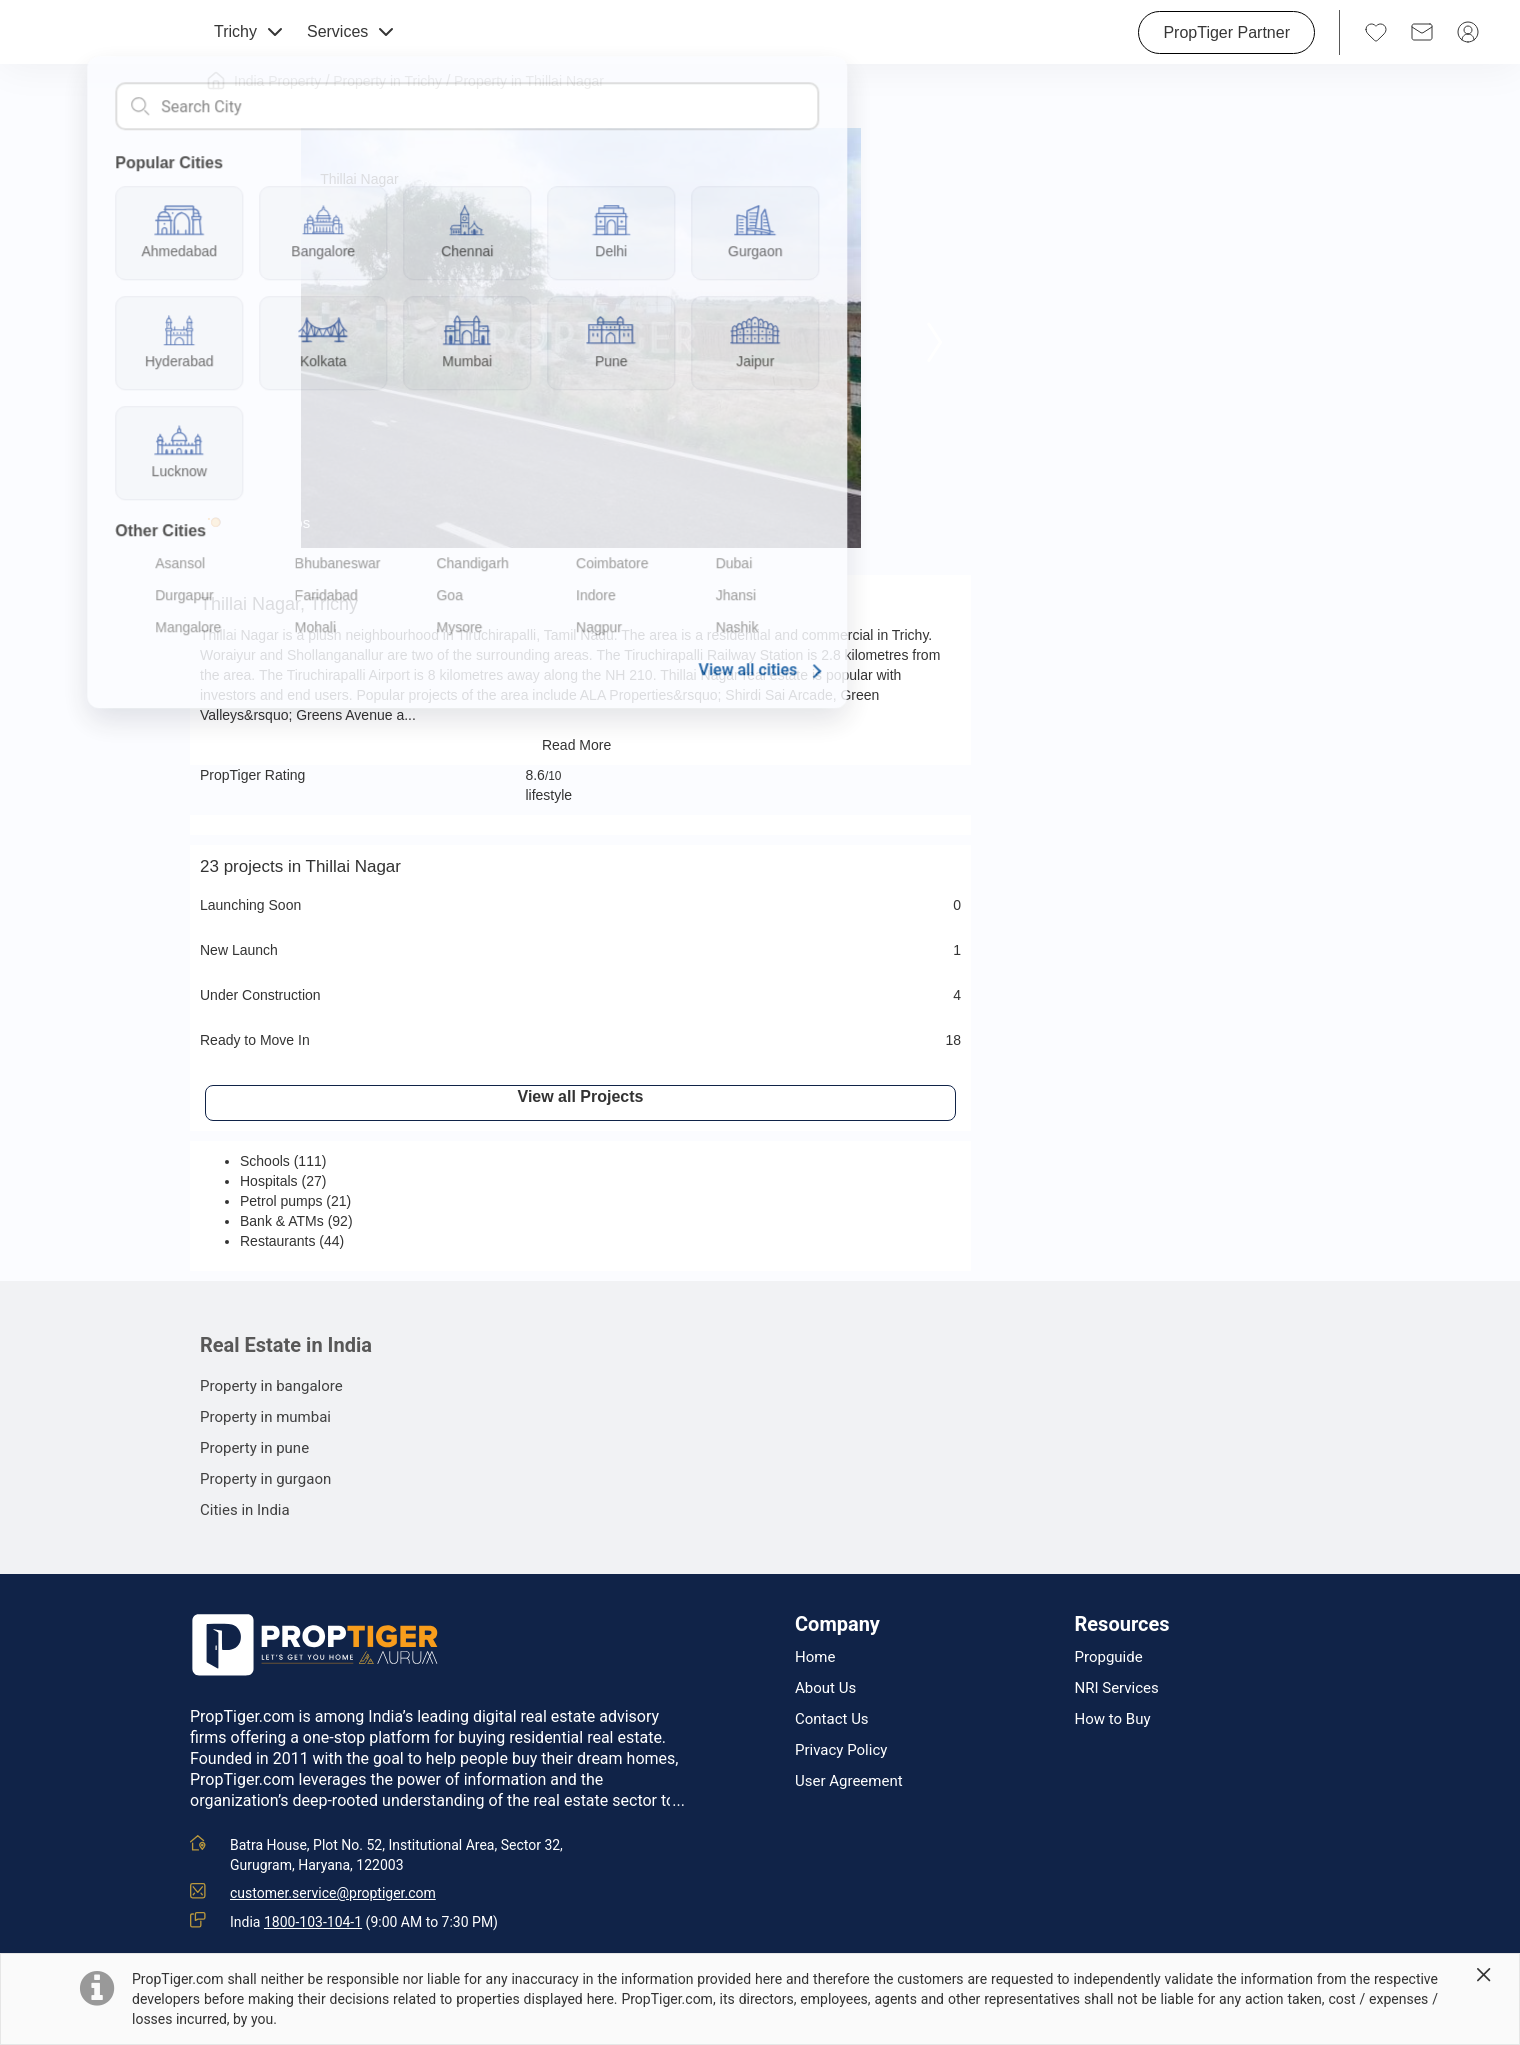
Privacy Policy (841, 1750)
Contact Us (832, 1719)
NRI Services (1117, 1688)
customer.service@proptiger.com (333, 1893)
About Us (825, 1688)
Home (815, 1657)
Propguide (1109, 1657)
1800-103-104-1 (313, 1922)
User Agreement (849, 1781)
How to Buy (1113, 1719)
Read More (580, 745)
